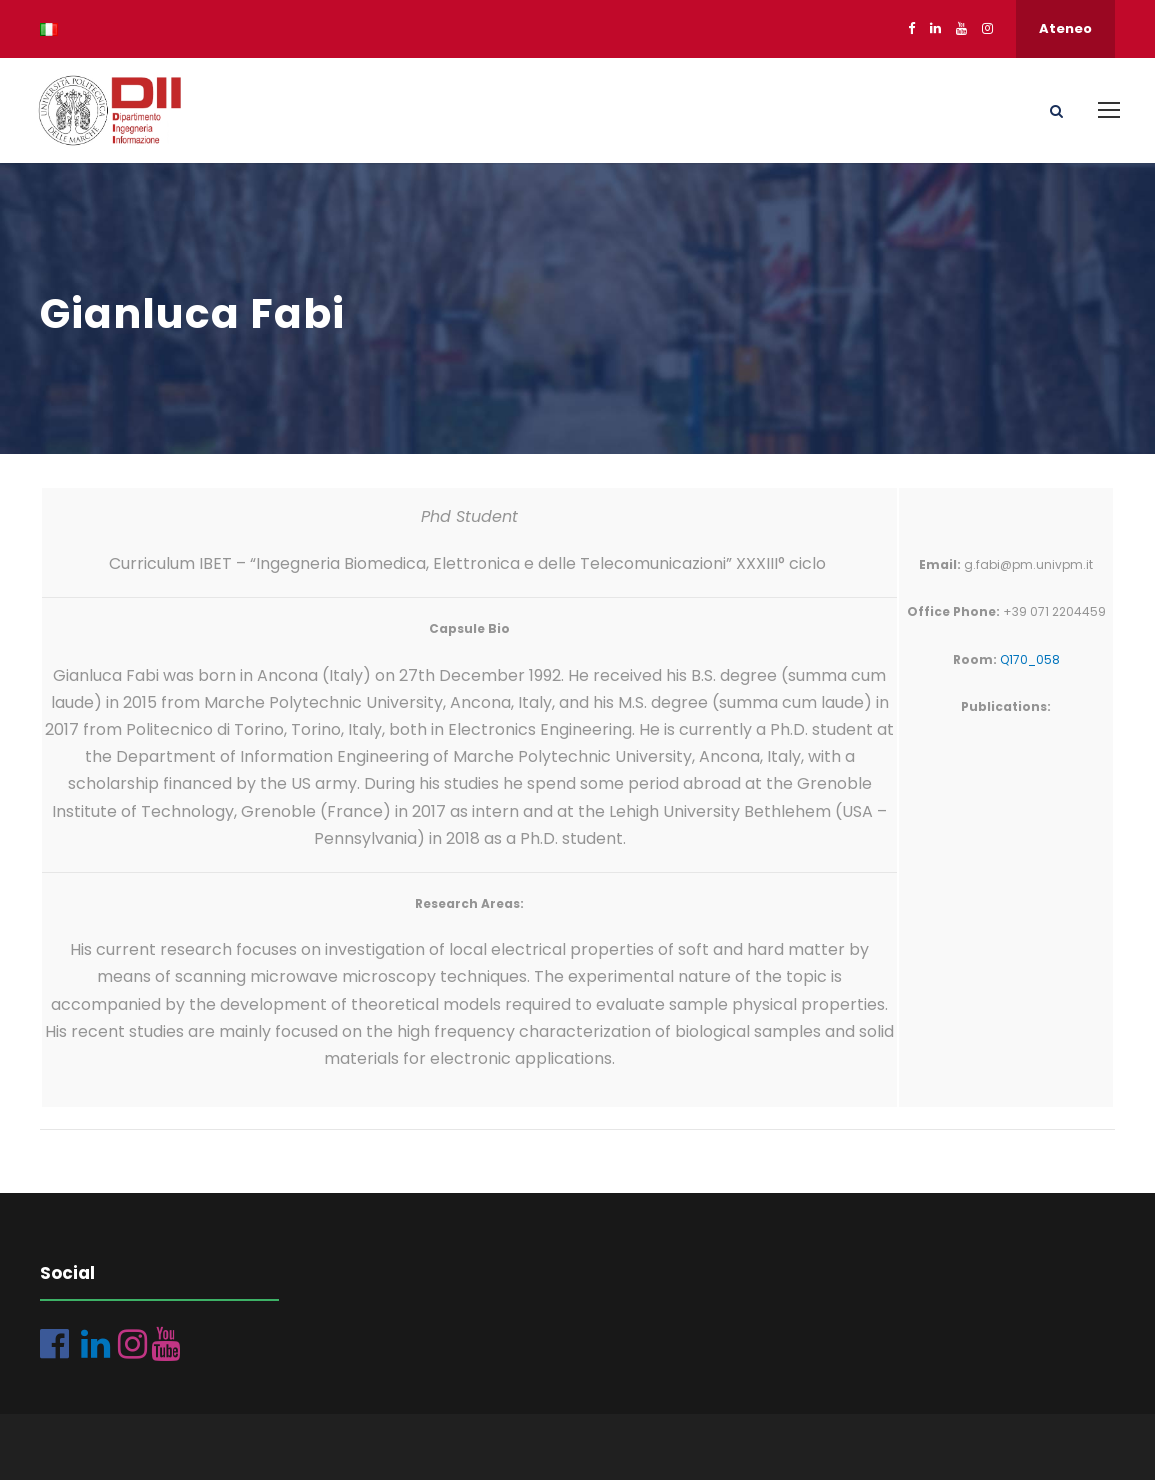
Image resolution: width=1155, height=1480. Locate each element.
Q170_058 (1030, 659)
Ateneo (1065, 28)
